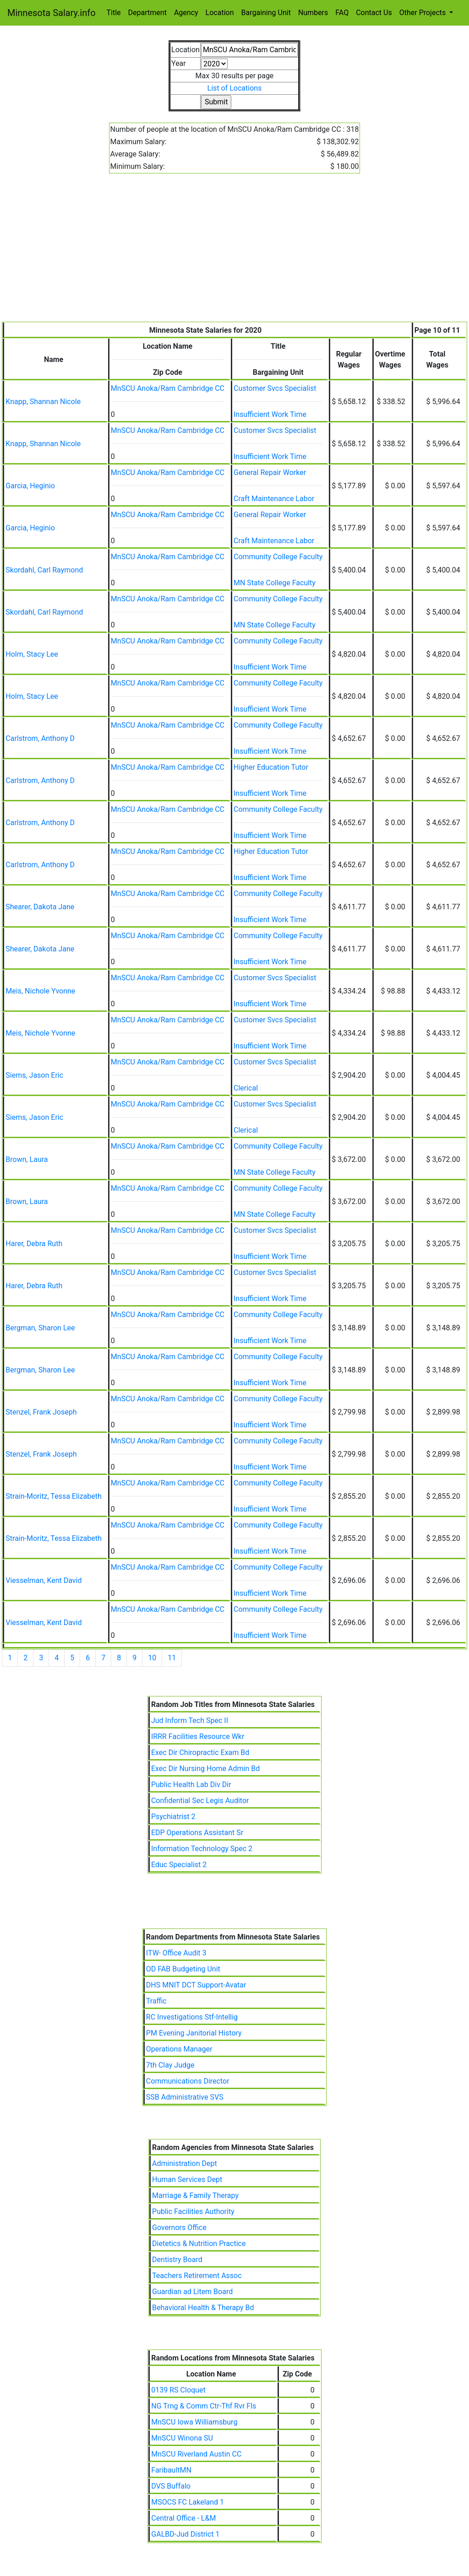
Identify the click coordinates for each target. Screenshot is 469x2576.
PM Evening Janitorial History (194, 2033)
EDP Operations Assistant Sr (197, 1832)
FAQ (342, 12)
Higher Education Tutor (271, 767)
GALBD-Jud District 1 (185, 2534)
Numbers (313, 12)
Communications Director (187, 2081)
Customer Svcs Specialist (275, 388)
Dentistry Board (177, 2259)
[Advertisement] (234, 253)
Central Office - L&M (183, 2518)
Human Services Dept (187, 2179)
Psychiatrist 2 (173, 1816)
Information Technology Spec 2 (201, 1848)
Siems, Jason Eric (34, 1075)
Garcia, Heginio (30, 485)
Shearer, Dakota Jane (39, 906)
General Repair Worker (270, 472)
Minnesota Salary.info (51, 12)
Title (114, 12)
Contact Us (374, 12)
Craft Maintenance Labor (274, 498)
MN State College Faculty (275, 582)
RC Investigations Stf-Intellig (192, 2017)
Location (220, 12)
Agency (186, 12)
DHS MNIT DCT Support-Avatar (196, 1985)
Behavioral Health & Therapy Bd (203, 2307)
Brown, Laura (26, 1159)
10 (152, 1657)
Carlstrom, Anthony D (40, 738)
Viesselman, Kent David (43, 1580)
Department (147, 12)
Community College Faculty (278, 556)
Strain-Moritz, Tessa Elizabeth (53, 1496)
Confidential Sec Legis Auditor (200, 1800)
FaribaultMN (171, 2470)
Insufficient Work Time (270, 414)
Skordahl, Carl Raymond (44, 570)
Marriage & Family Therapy (195, 2195)
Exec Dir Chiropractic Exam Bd (200, 1752)
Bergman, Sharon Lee (40, 1327)
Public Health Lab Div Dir (191, 1784)
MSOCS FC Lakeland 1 (187, 2502)
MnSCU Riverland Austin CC (196, 2454)
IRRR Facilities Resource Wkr (197, 1736)
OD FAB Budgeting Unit (183, 1969)
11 (172, 1657)
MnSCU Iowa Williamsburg (194, 2422)
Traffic (156, 2001)
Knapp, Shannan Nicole (43, 401)
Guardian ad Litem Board (192, 2291)
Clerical (246, 1088)
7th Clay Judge (170, 2065)
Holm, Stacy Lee (31, 654)
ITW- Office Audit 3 (176, 1953)
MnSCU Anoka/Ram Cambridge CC (167, 388)
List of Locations (234, 88)
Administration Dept (184, 2163)
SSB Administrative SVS (185, 2097)
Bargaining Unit (266, 12)
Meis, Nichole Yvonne (40, 991)
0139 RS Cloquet (178, 2390)
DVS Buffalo (171, 2486)
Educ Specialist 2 (179, 1864)
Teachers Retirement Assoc (197, 2275)
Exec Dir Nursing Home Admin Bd (205, 1768)
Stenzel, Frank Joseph (40, 1412)
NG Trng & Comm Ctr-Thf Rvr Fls (203, 2406)
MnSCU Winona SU (182, 2438)
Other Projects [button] (423, 12)
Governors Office (179, 2227)
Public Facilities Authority (193, 2211)
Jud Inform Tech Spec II (189, 1720)
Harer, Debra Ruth (33, 1243)
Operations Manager (179, 2049)
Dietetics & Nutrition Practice (198, 2243)
